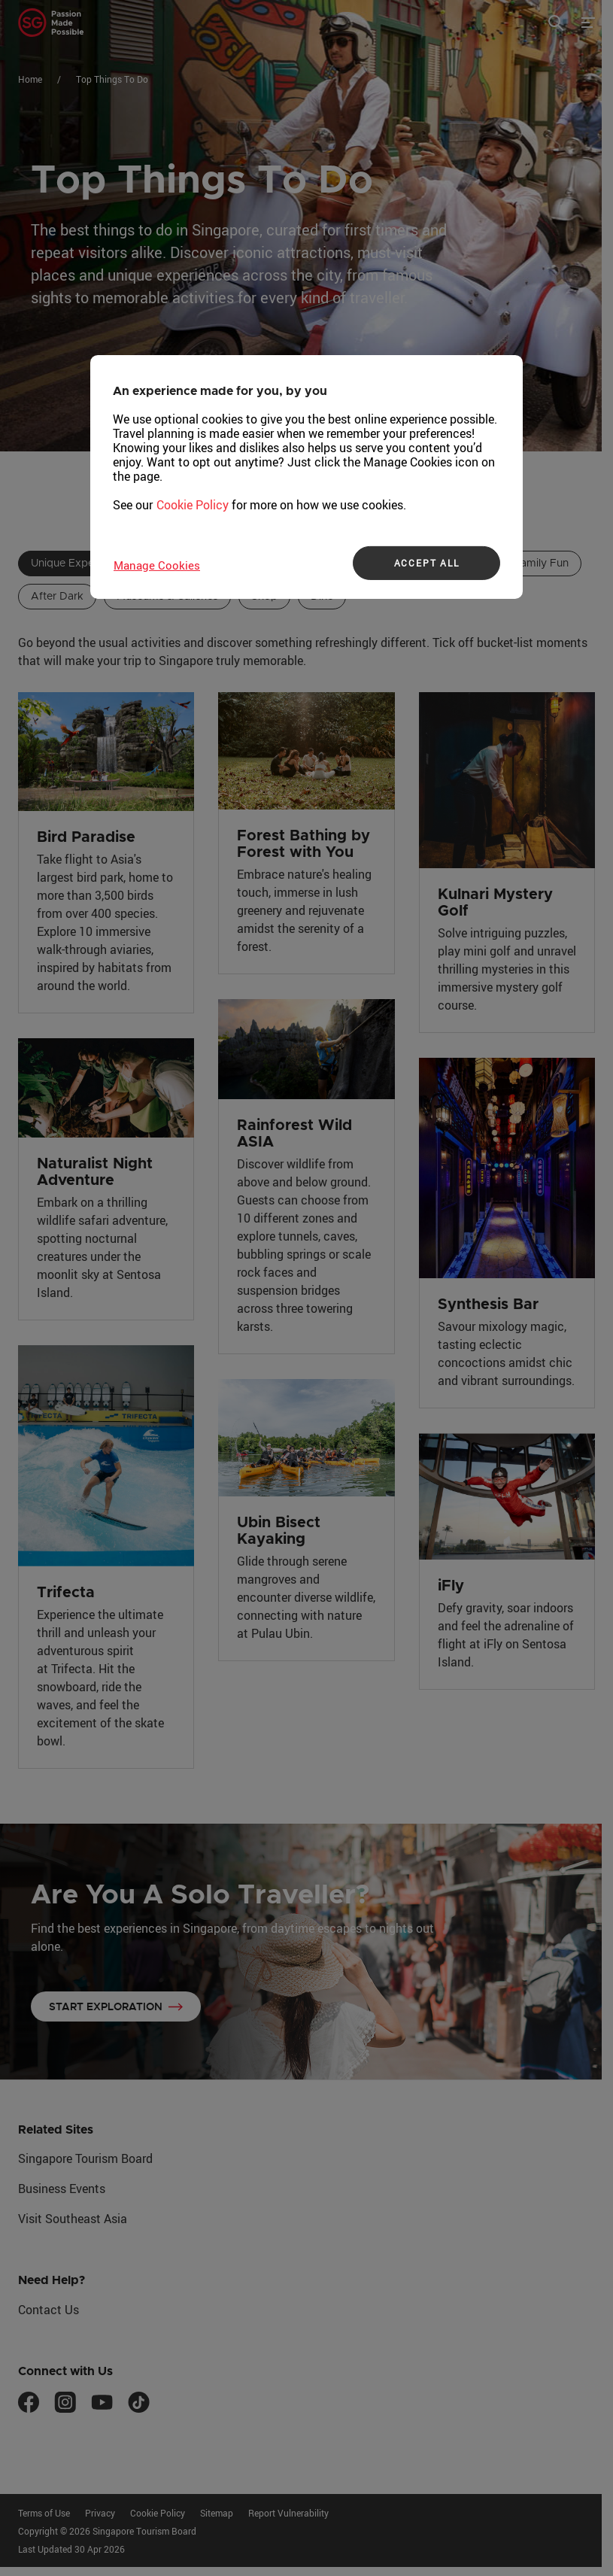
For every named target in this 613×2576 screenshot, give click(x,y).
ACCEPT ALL (427, 563)
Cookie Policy (192, 504)
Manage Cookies (157, 564)
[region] (306, 476)
